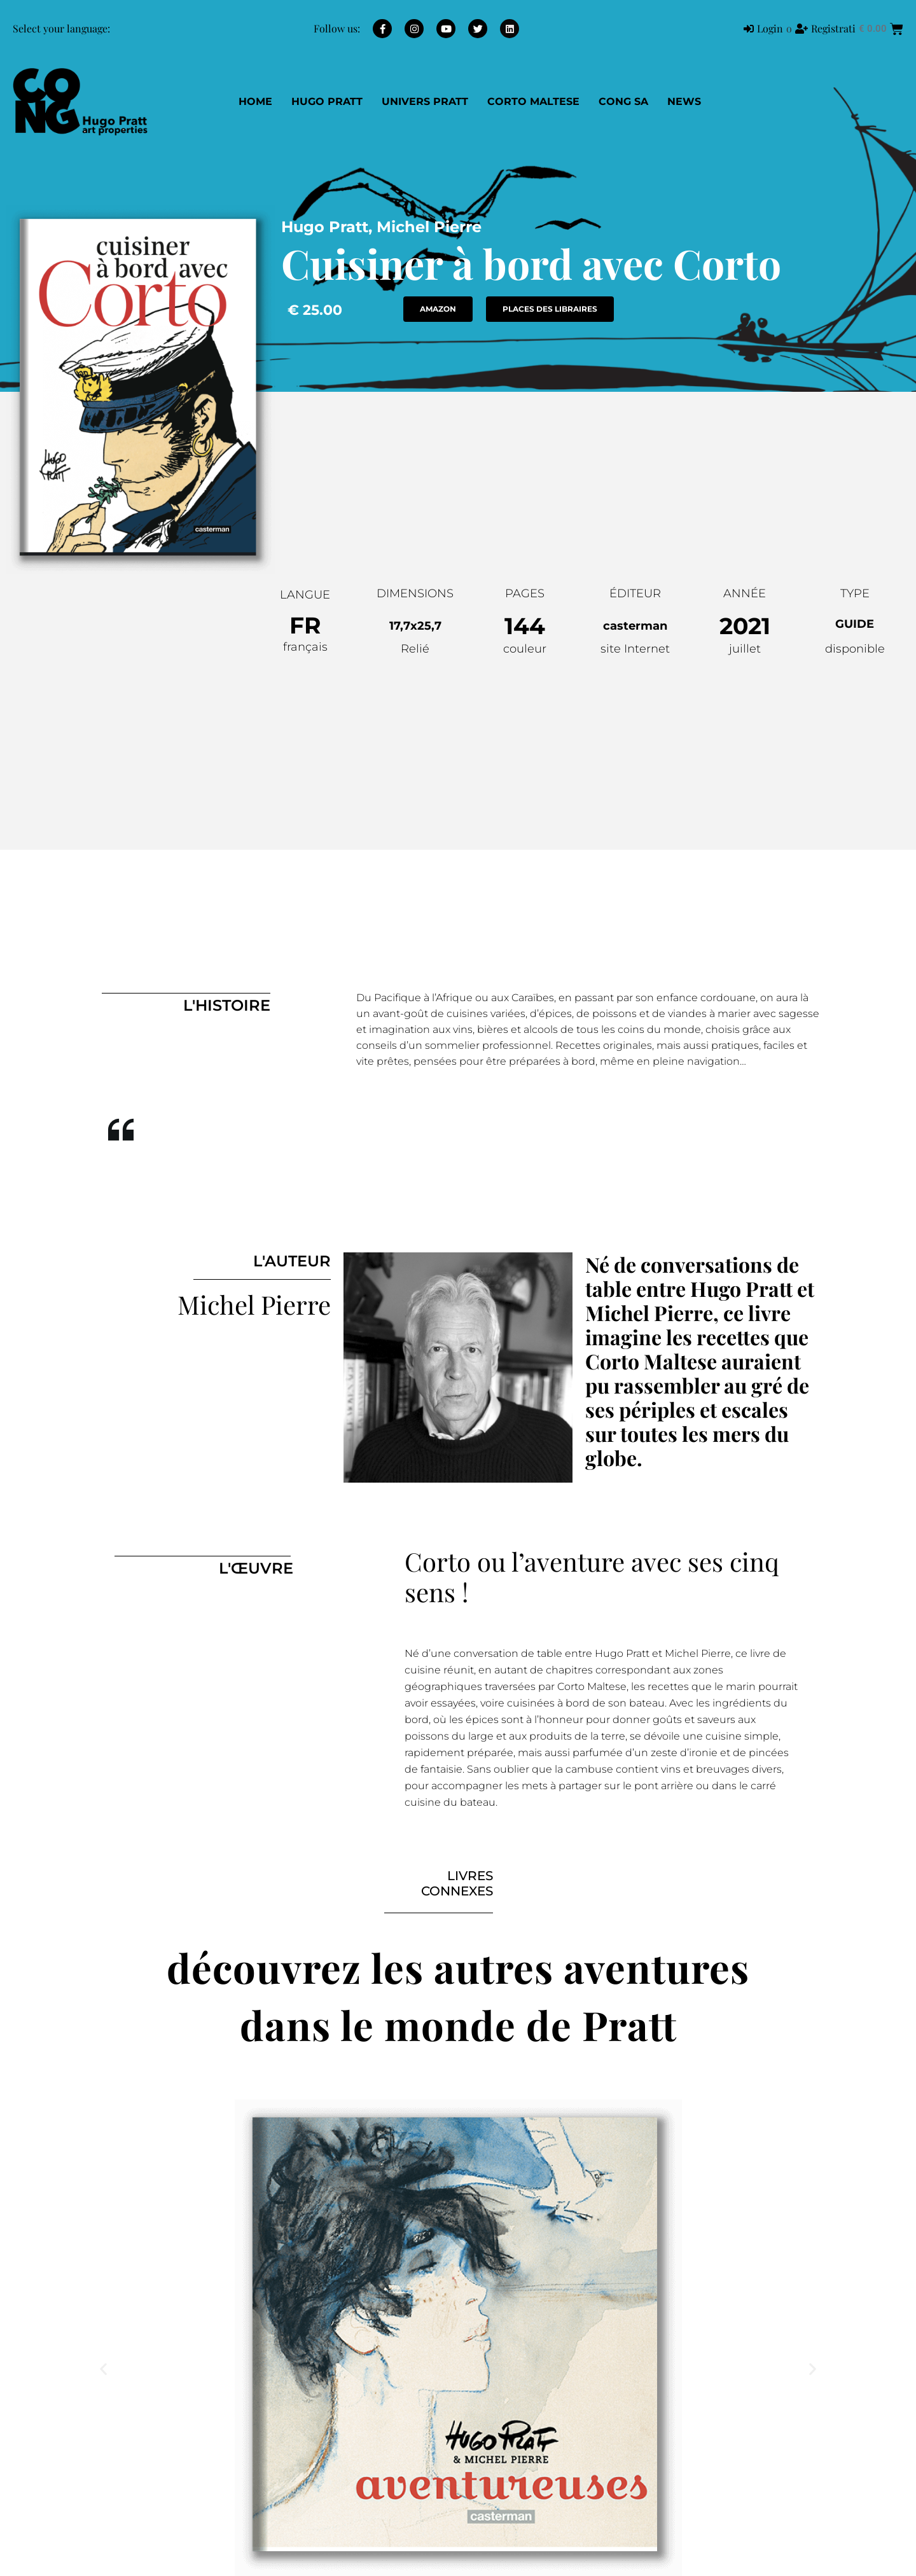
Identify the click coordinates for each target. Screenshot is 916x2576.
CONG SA (623, 101)
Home (255, 101)
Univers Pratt (425, 101)
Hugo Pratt (327, 101)
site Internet (635, 649)
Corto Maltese (533, 101)
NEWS (684, 101)
